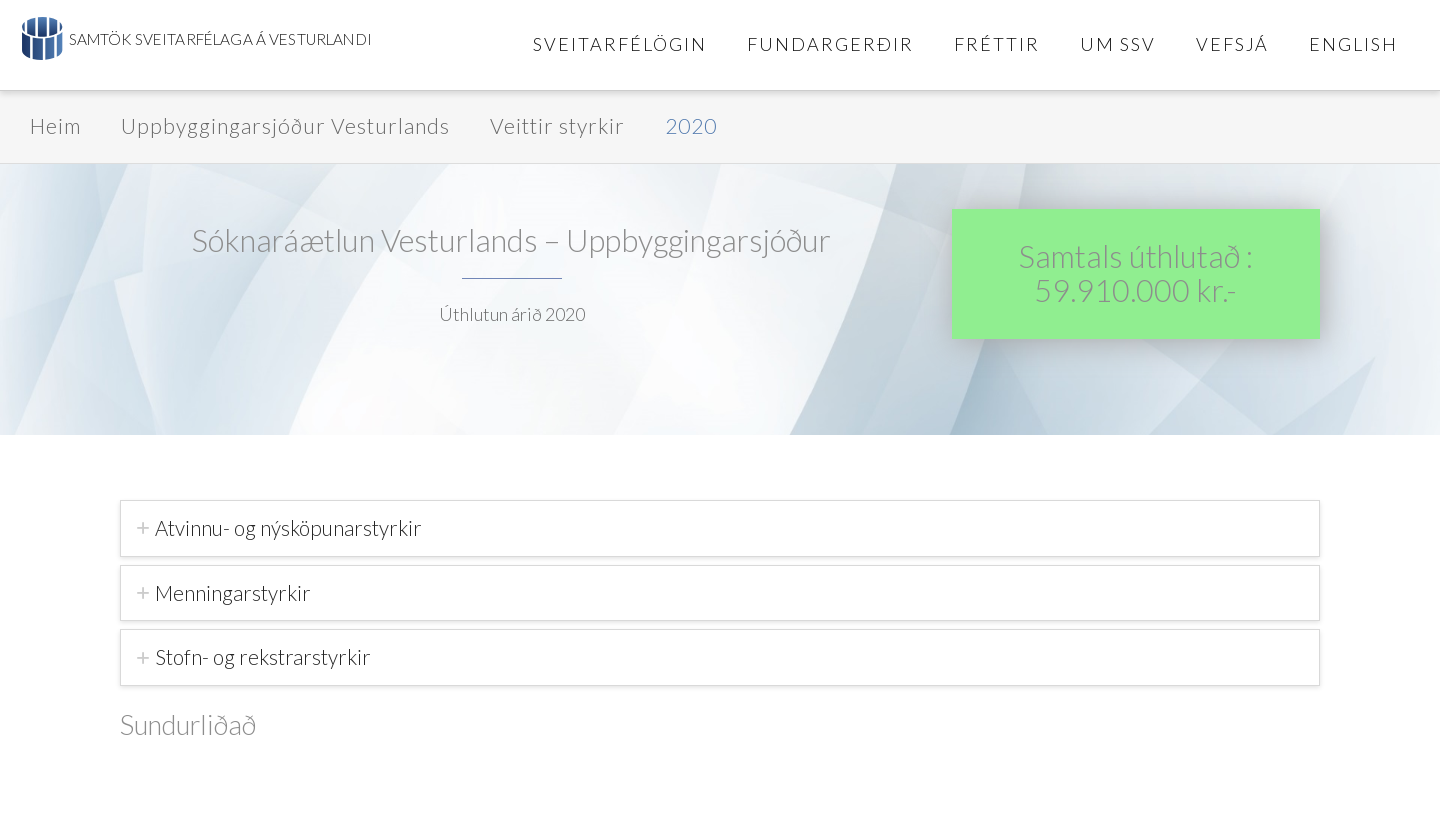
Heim (55, 125)
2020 (691, 125)
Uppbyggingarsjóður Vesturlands (285, 125)
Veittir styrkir (557, 125)
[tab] (720, 528)
